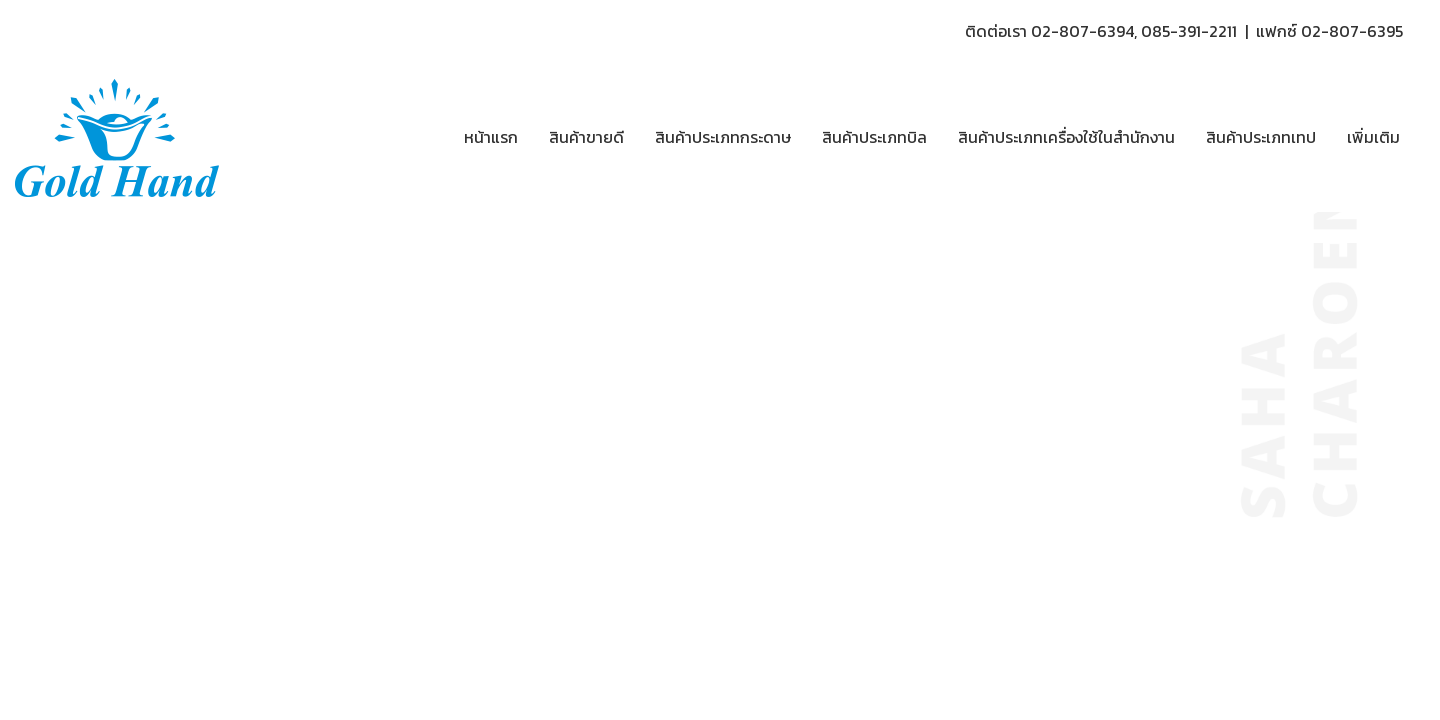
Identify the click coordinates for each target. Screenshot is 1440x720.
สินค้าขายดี (586, 137)
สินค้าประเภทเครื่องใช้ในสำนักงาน (1066, 137)
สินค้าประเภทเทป (1261, 137)
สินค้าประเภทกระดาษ (723, 137)
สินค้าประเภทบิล (874, 137)
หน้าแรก (491, 137)
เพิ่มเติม (1373, 137)
